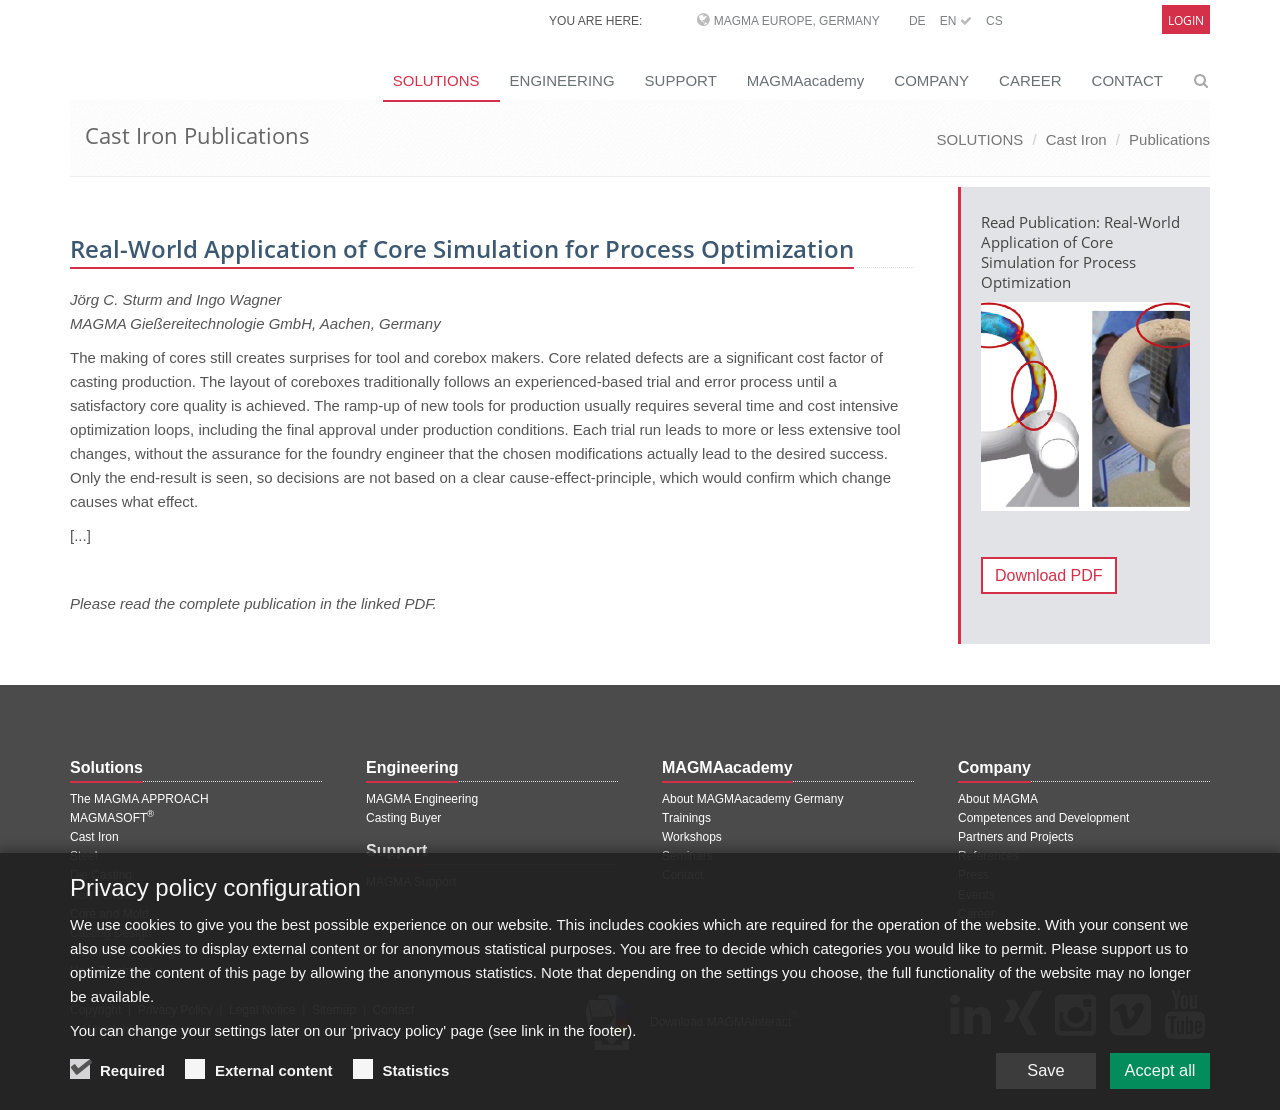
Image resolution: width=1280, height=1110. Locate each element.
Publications (1169, 139)
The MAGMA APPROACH (139, 799)
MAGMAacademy (806, 80)
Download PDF (1049, 575)
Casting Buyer (403, 818)
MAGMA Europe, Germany (797, 21)
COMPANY (931, 80)
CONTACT (1127, 80)
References (988, 856)
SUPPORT (681, 80)
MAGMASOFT (112, 818)
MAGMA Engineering (422, 799)
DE (917, 21)
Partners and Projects (1015, 837)
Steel (83, 856)
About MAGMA (998, 799)
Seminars (687, 856)
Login (1186, 20)
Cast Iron (1076, 139)
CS (994, 21)
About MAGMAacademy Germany (752, 799)
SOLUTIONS (436, 80)
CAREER (1030, 80)
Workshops (692, 837)
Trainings (686, 818)
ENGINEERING (562, 80)
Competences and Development (1043, 818)
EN (956, 21)
